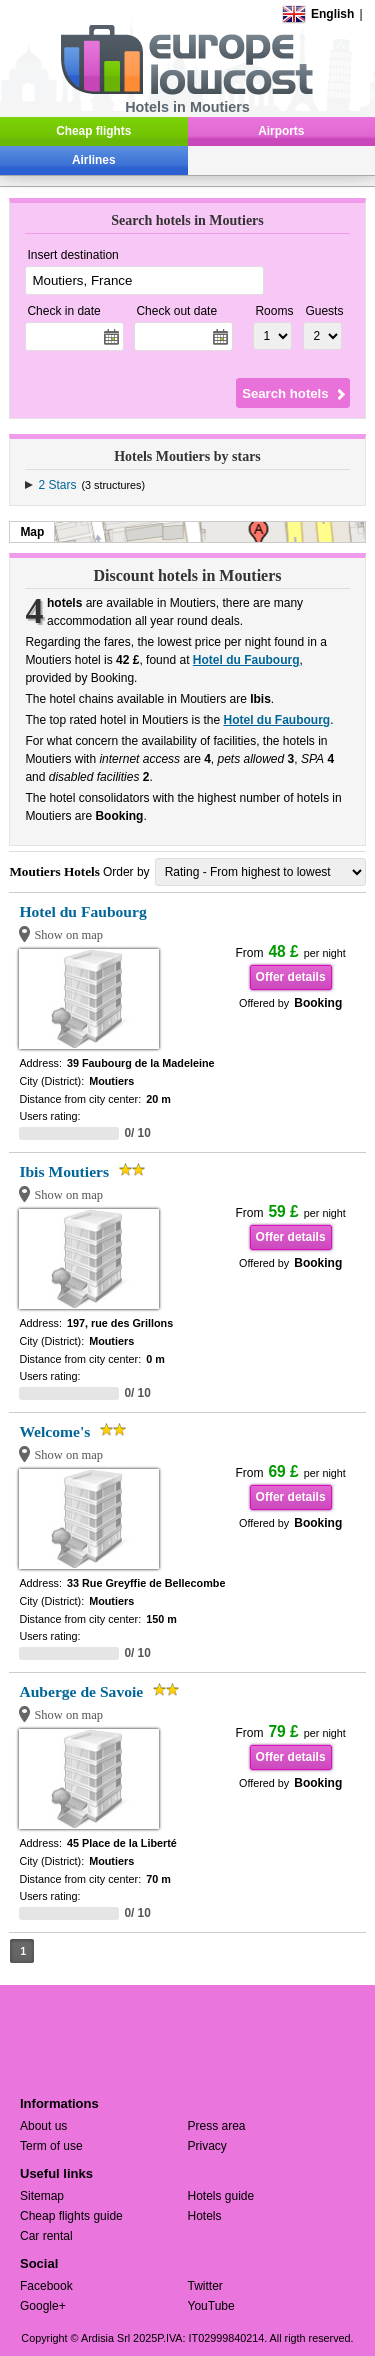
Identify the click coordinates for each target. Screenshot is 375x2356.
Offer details (291, 977)
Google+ (43, 2306)
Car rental (46, 2236)
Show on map (68, 935)
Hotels (205, 2216)
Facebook (46, 2286)
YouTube (211, 2306)
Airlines (94, 160)
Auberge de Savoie (81, 1691)
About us (43, 2126)
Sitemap (42, 2196)
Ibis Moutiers (64, 1171)
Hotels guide (221, 2196)
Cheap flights (93, 131)
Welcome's (54, 1431)
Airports (281, 131)
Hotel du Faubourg (246, 660)
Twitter (205, 2286)
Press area (217, 2126)
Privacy (207, 2146)
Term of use (51, 2146)
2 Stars (57, 485)
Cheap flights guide (71, 2216)
